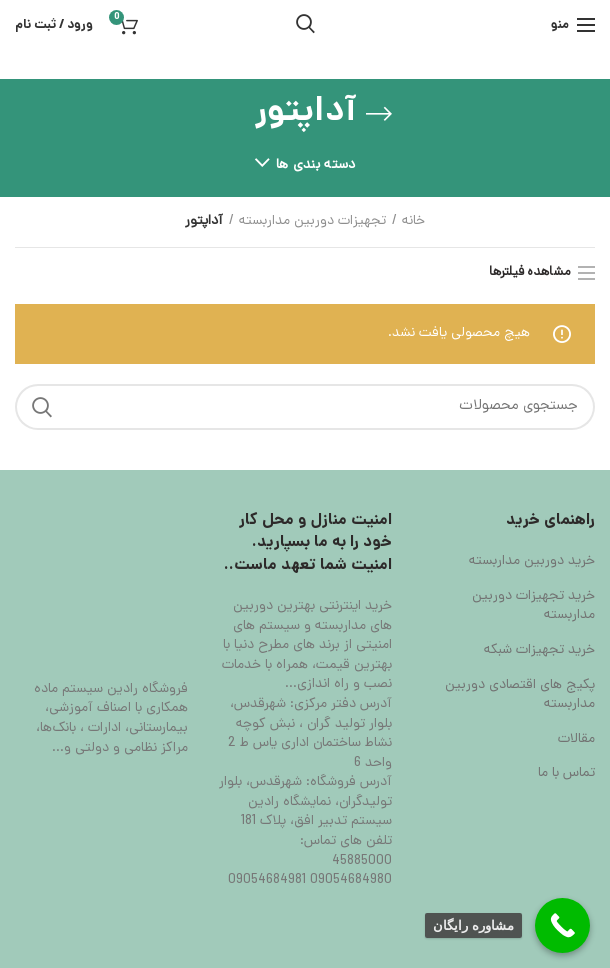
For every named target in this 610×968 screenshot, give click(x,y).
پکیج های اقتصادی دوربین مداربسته (520, 695)
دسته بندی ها (316, 165)
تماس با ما (566, 774)
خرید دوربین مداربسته (532, 562)
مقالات (576, 740)
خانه (413, 222)
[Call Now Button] (562, 925)
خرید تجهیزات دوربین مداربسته (533, 606)
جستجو (42, 407)
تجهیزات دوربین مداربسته (312, 222)
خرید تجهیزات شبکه (539, 651)
